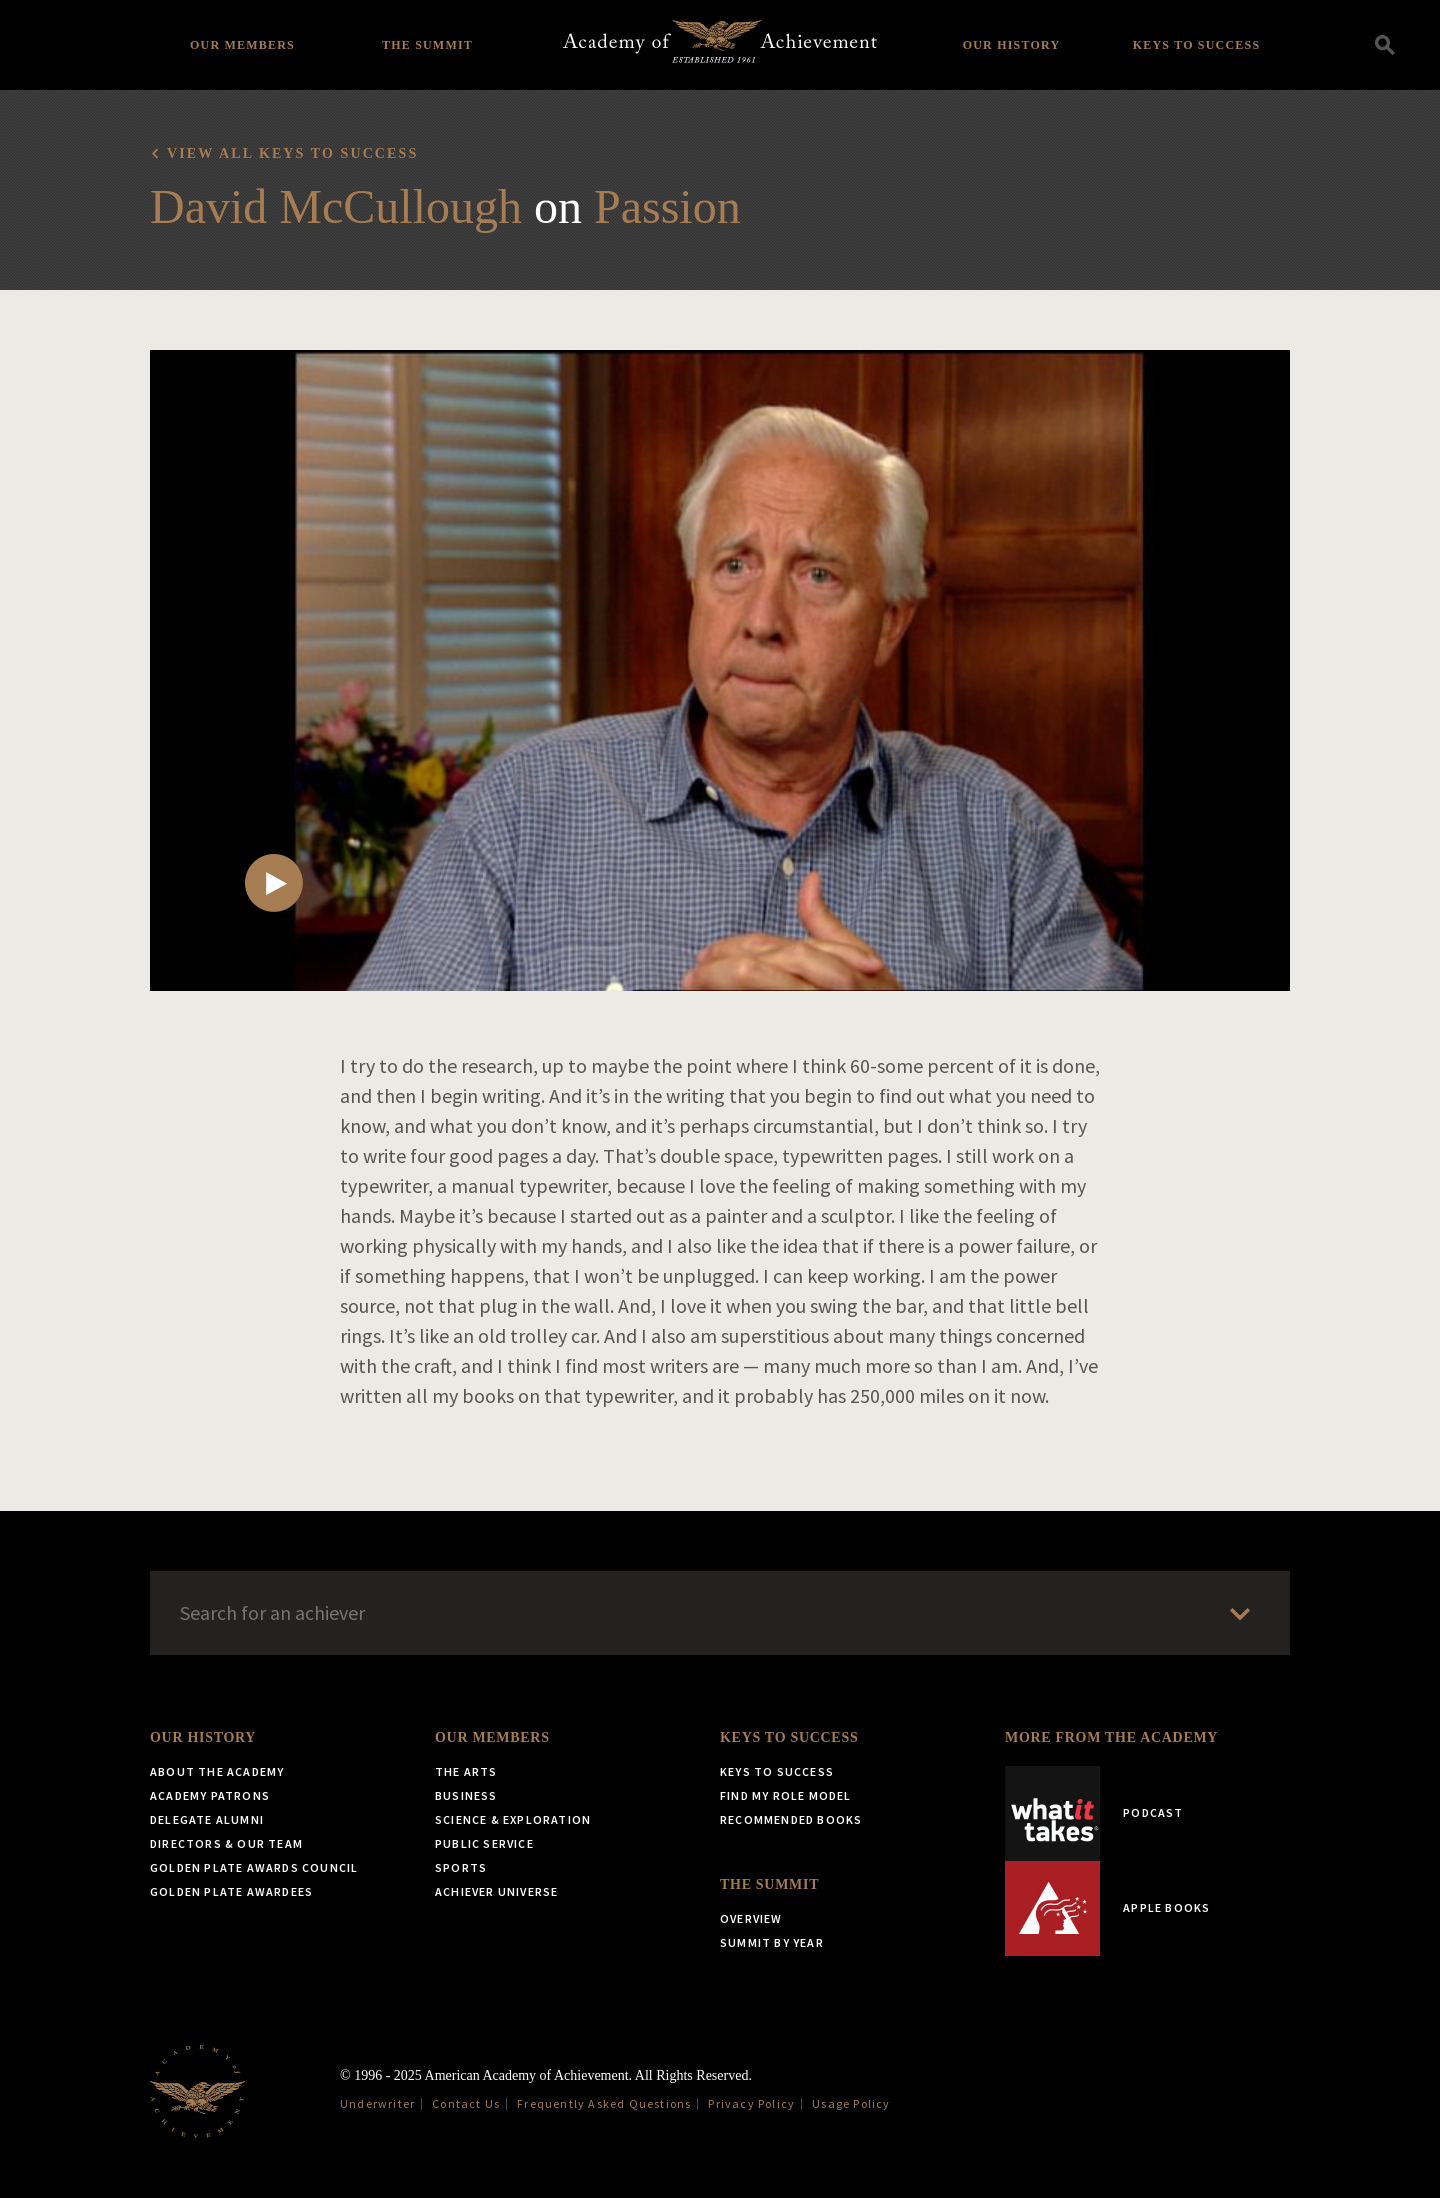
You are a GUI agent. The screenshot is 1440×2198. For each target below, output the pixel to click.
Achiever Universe (496, 1891)
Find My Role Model (786, 1795)
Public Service (484, 1843)
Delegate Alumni (207, 1819)
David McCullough (336, 206)
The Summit (427, 45)
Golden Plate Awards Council (254, 1867)
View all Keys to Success (292, 153)
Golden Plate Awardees (231, 1891)
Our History (1012, 45)
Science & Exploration (513, 1819)
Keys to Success (1197, 45)
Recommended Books (791, 1819)
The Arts (466, 1771)
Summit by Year (772, 1942)
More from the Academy (1111, 1737)
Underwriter (377, 2103)
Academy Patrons (210, 1795)
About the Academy (217, 1771)
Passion (667, 206)
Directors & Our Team (226, 1843)
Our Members (242, 45)
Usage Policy (851, 2103)
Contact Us (466, 2103)
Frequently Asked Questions (604, 2103)
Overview (751, 1918)
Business (466, 1795)
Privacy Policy (751, 2103)
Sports (461, 1867)
